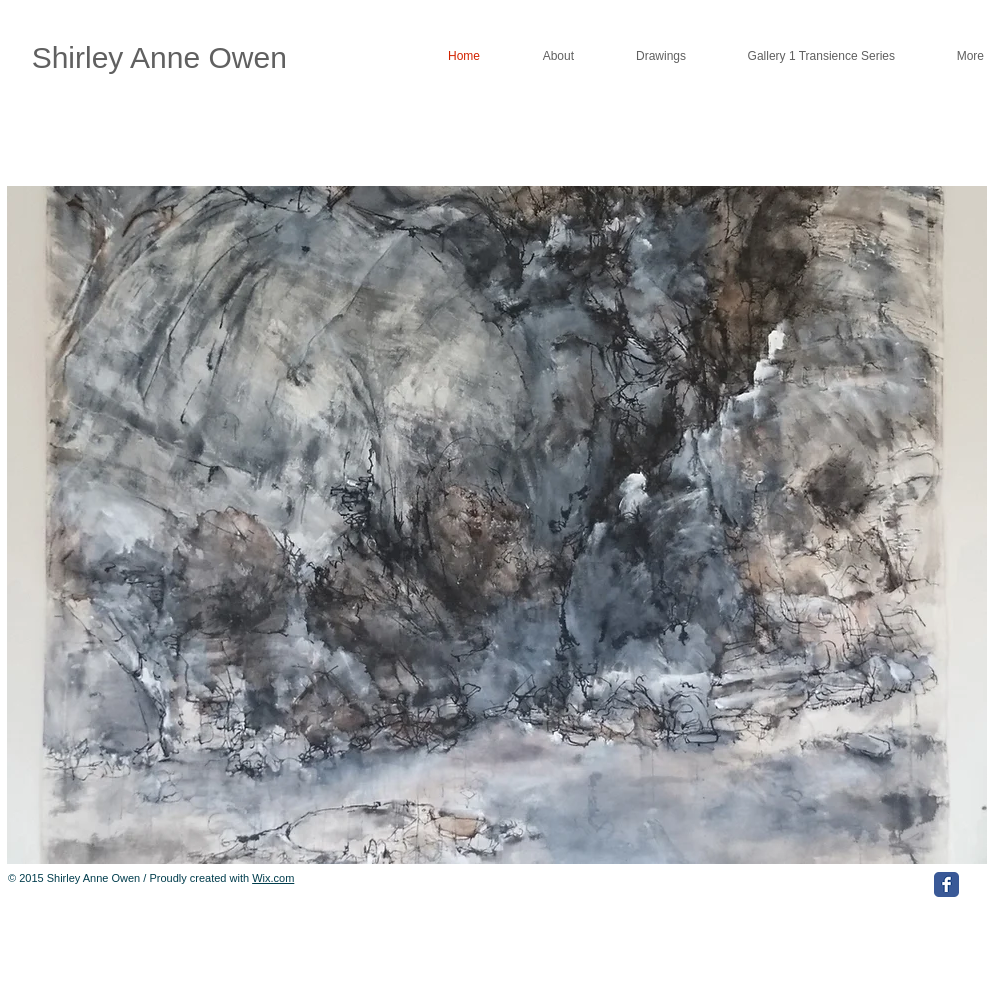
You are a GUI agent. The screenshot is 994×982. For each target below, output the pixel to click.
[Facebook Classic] (946, 884)
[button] (497, 525)
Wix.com (273, 878)
